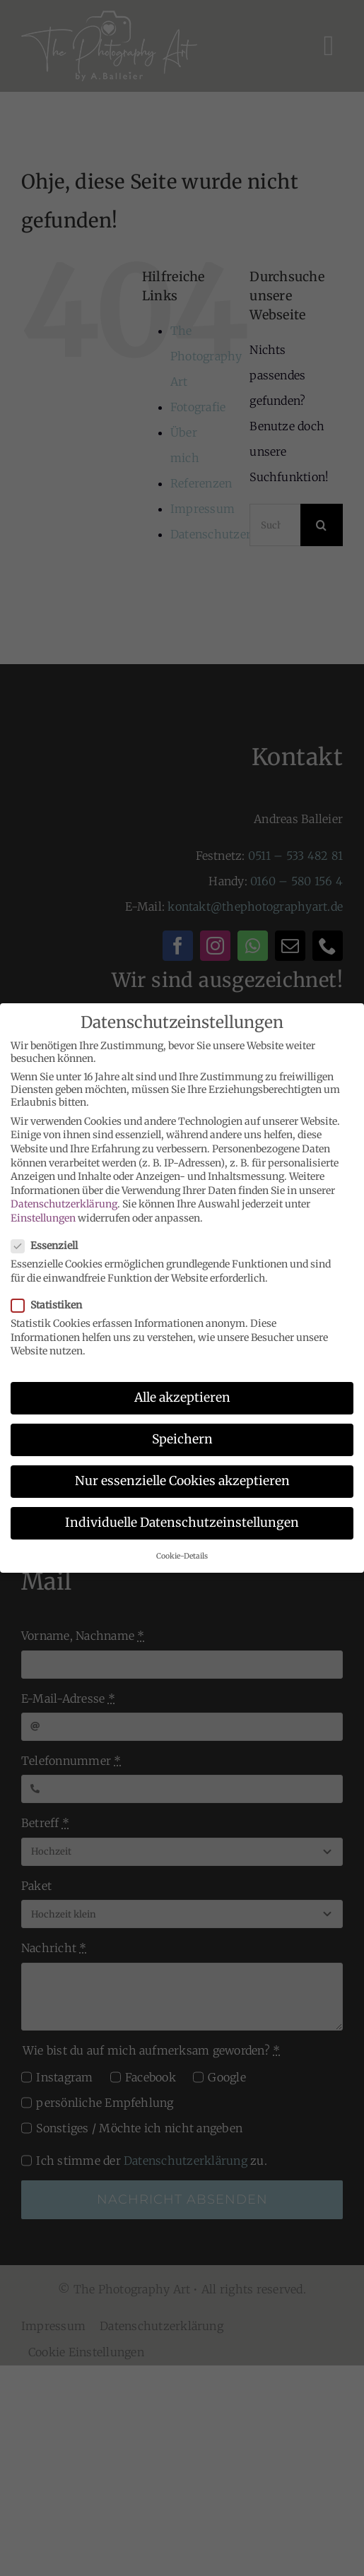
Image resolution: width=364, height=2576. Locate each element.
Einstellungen (43, 1214)
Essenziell (50, 1242)
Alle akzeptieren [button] (182, 1394)
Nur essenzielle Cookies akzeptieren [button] (182, 1478)
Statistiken (52, 1301)
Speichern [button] (182, 1435)
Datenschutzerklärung (64, 1201)
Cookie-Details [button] (182, 1552)
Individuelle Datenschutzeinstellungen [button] (182, 1520)
